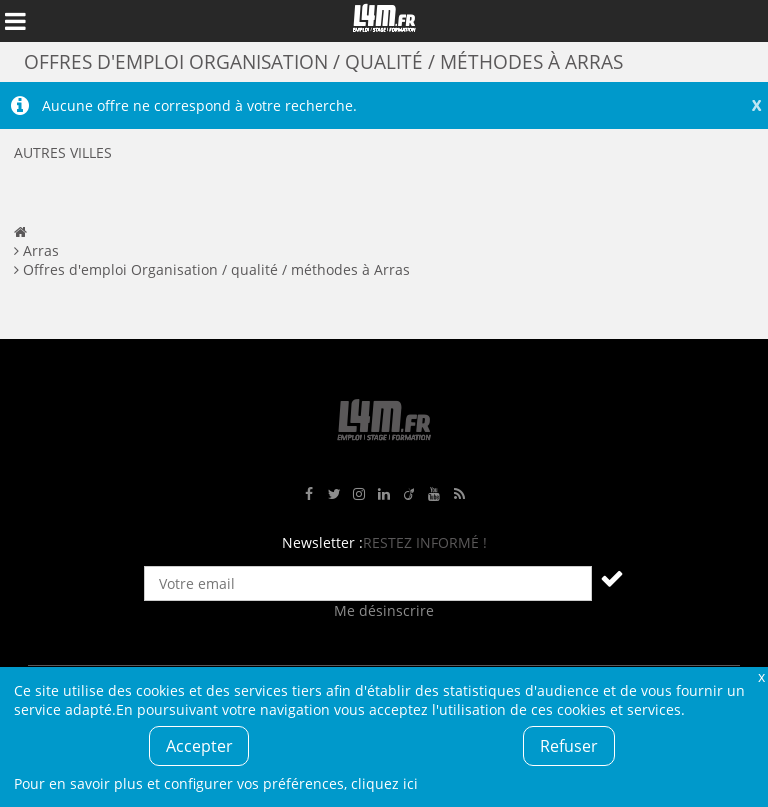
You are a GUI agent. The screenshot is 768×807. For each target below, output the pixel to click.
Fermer (761, 676)
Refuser (569, 746)
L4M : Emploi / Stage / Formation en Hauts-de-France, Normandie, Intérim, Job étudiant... (384, 21)
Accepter (199, 746)
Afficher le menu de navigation (15, 21)
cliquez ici (384, 783)
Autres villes (63, 152)
